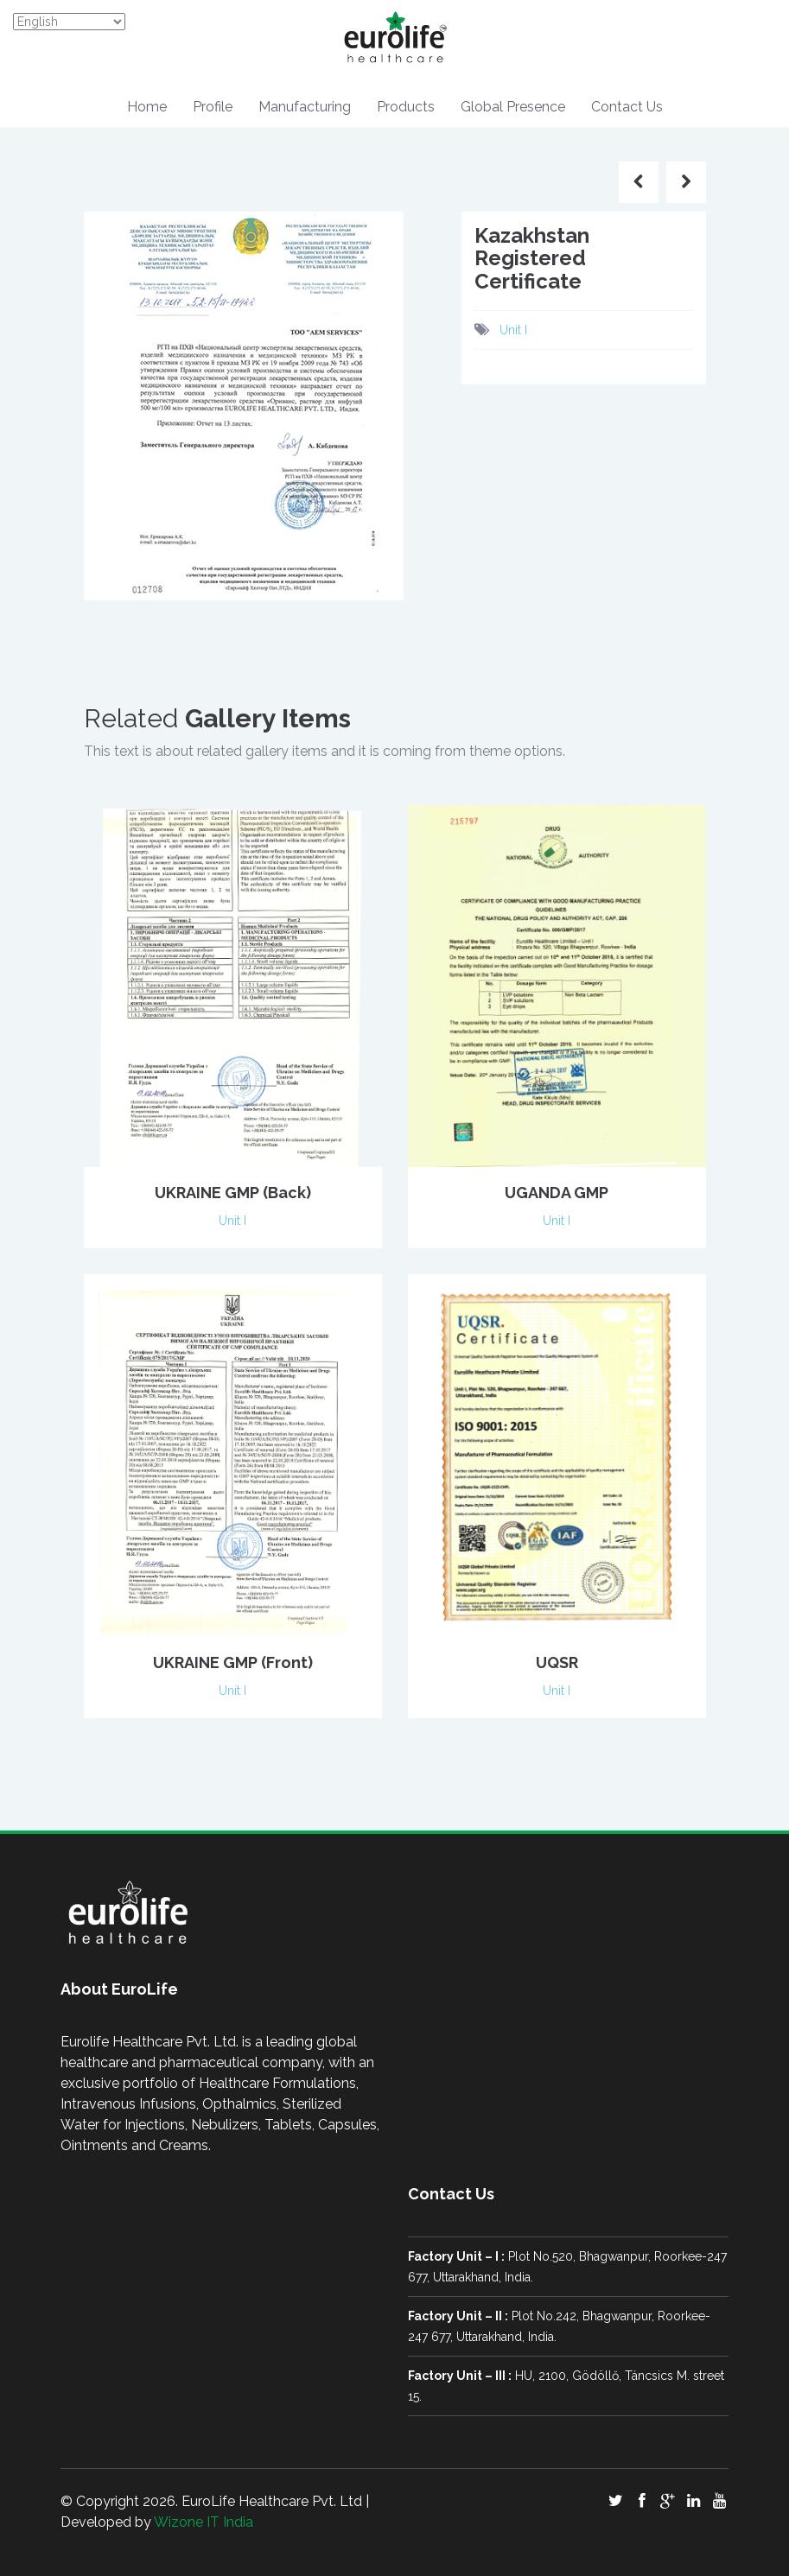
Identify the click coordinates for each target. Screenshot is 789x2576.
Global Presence (513, 106)
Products (406, 106)
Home (147, 106)
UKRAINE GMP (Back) (233, 1192)
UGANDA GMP (556, 1192)
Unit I (513, 330)
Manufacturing (304, 106)
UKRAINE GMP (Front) (233, 1662)
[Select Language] (69, 21)
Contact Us (627, 106)
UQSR (557, 1662)
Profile (212, 106)
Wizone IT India (203, 2522)
